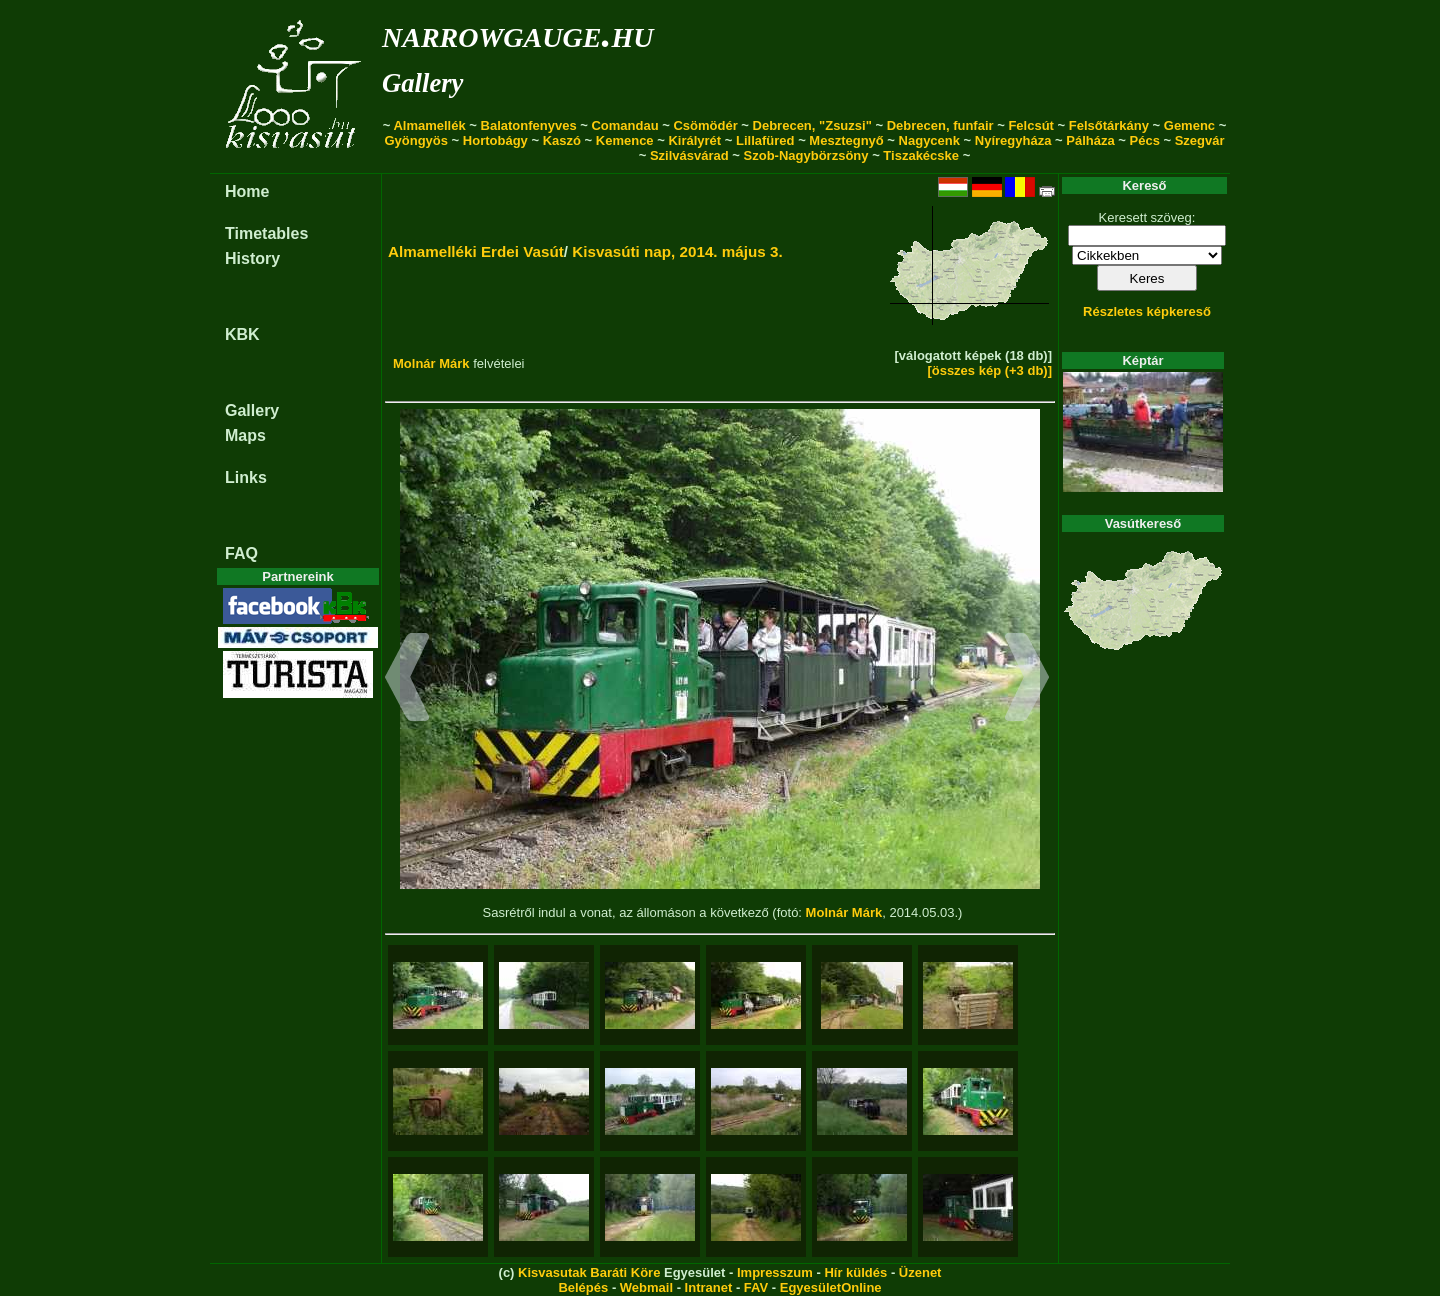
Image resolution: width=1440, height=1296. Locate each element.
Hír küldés (855, 1272)
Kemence (625, 140)
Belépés (583, 1287)
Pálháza (1090, 140)
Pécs (1145, 140)
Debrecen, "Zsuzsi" (812, 125)
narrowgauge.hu (517, 33)
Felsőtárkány (1109, 125)
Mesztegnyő (846, 140)
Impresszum (775, 1272)
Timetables (266, 233)
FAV (756, 1287)
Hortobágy (495, 140)
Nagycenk (929, 140)
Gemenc (1189, 125)
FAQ (241, 553)
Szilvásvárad (689, 155)
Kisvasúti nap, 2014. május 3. (677, 251)
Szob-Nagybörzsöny (806, 155)
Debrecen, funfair (940, 125)
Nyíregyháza (1013, 140)
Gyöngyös (416, 140)
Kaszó (562, 140)
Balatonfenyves (529, 125)
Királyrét (694, 140)
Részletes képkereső (1147, 311)
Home (247, 191)
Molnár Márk (431, 363)
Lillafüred (765, 140)
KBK (242, 334)
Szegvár (1200, 140)
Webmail (646, 1287)
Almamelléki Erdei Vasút (476, 251)
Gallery (422, 83)
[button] (407, 680)
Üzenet (920, 1272)
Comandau (624, 125)
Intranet (709, 1287)
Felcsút (1031, 125)
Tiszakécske (921, 155)
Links (246, 477)
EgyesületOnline (831, 1287)
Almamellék (429, 125)
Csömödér (705, 125)
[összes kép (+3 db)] (989, 370)
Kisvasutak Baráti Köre (589, 1272)
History (252, 258)
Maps (245, 435)
